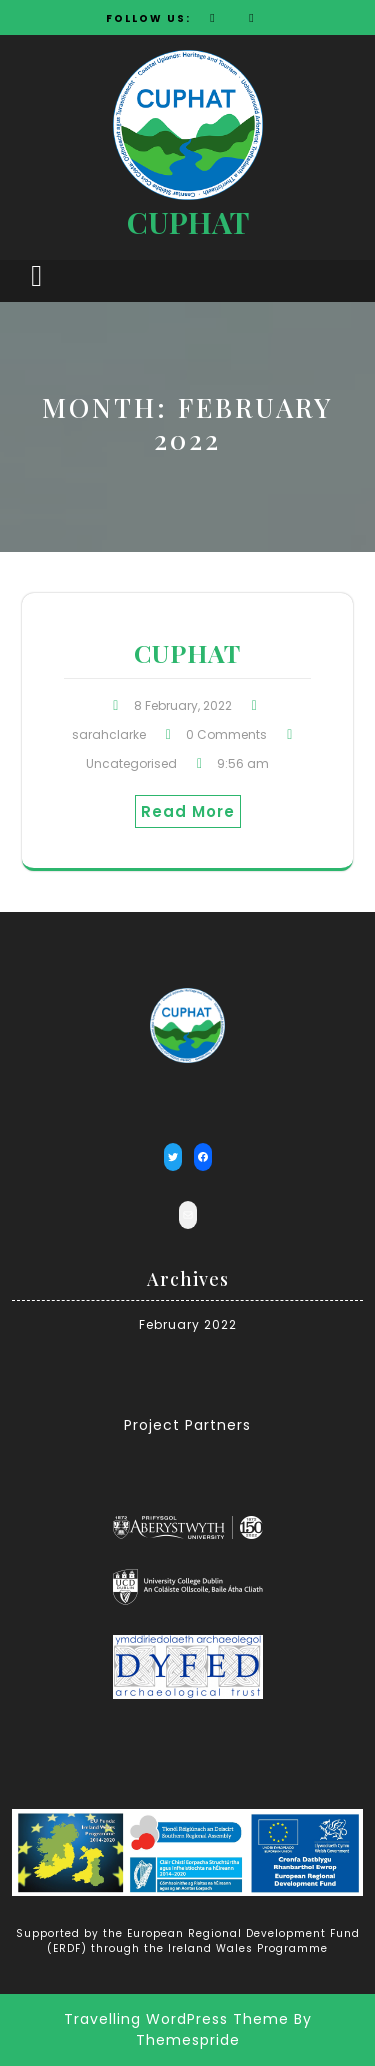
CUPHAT (188, 222)
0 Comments (226, 734)
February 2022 (188, 1324)
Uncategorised (131, 763)
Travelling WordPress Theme (176, 2019)
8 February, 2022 (183, 705)
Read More (188, 811)
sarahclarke (109, 734)
